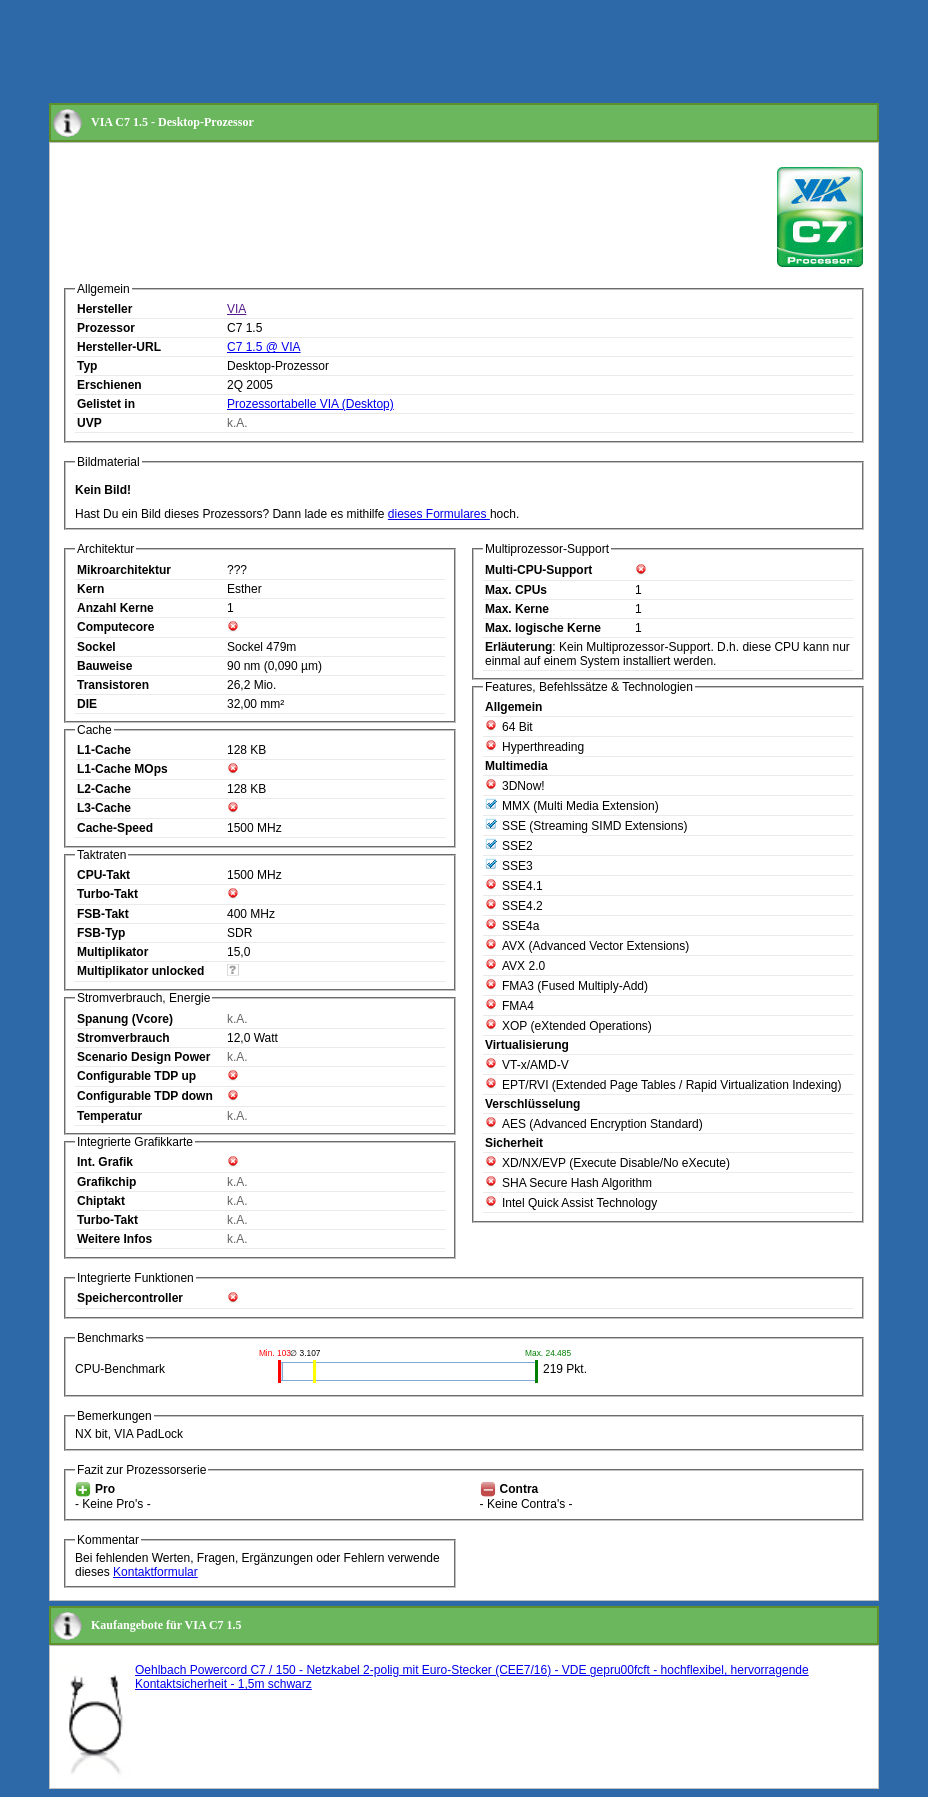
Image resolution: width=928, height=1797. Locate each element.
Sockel (96, 647)
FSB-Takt (103, 914)
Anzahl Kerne (115, 608)
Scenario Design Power (143, 1057)
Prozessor (106, 328)
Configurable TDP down (145, 1096)
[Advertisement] (413, 53)
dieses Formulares (439, 514)
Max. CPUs (516, 590)
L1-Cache (104, 750)
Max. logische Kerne (543, 628)
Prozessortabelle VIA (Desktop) (310, 404)
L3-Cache (104, 808)
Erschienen (109, 385)
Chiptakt (101, 1201)
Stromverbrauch (123, 1038)
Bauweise (104, 666)
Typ (87, 366)
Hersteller (104, 309)
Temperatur (109, 1116)
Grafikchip (106, 1182)
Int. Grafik (105, 1162)
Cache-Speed (115, 828)
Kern (90, 589)
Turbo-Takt (107, 894)
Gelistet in (106, 404)
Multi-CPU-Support (538, 570)
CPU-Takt (103, 875)
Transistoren (113, 685)
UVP (89, 423)
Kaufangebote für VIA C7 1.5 (166, 1625)
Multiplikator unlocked (140, 971)
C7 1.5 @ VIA (264, 347)
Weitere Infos (114, 1239)
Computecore (115, 627)
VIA (236, 309)
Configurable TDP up (136, 1076)
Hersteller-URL (119, 347)
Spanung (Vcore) (125, 1019)
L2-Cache (104, 789)
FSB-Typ (101, 933)
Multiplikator (112, 952)
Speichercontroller (130, 1298)
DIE (87, 704)
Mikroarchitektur (124, 570)
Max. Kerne (517, 609)
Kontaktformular (155, 1572)
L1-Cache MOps (122, 769)
